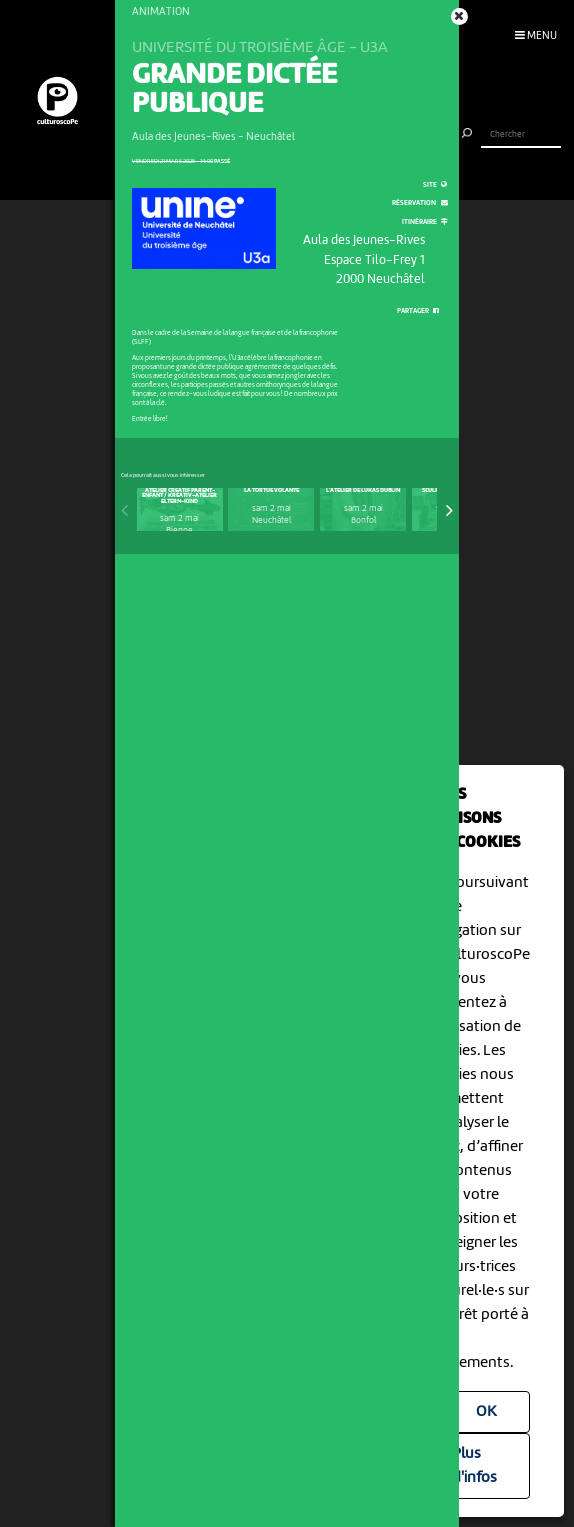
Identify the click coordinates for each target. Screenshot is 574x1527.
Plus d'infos (474, 1466)
